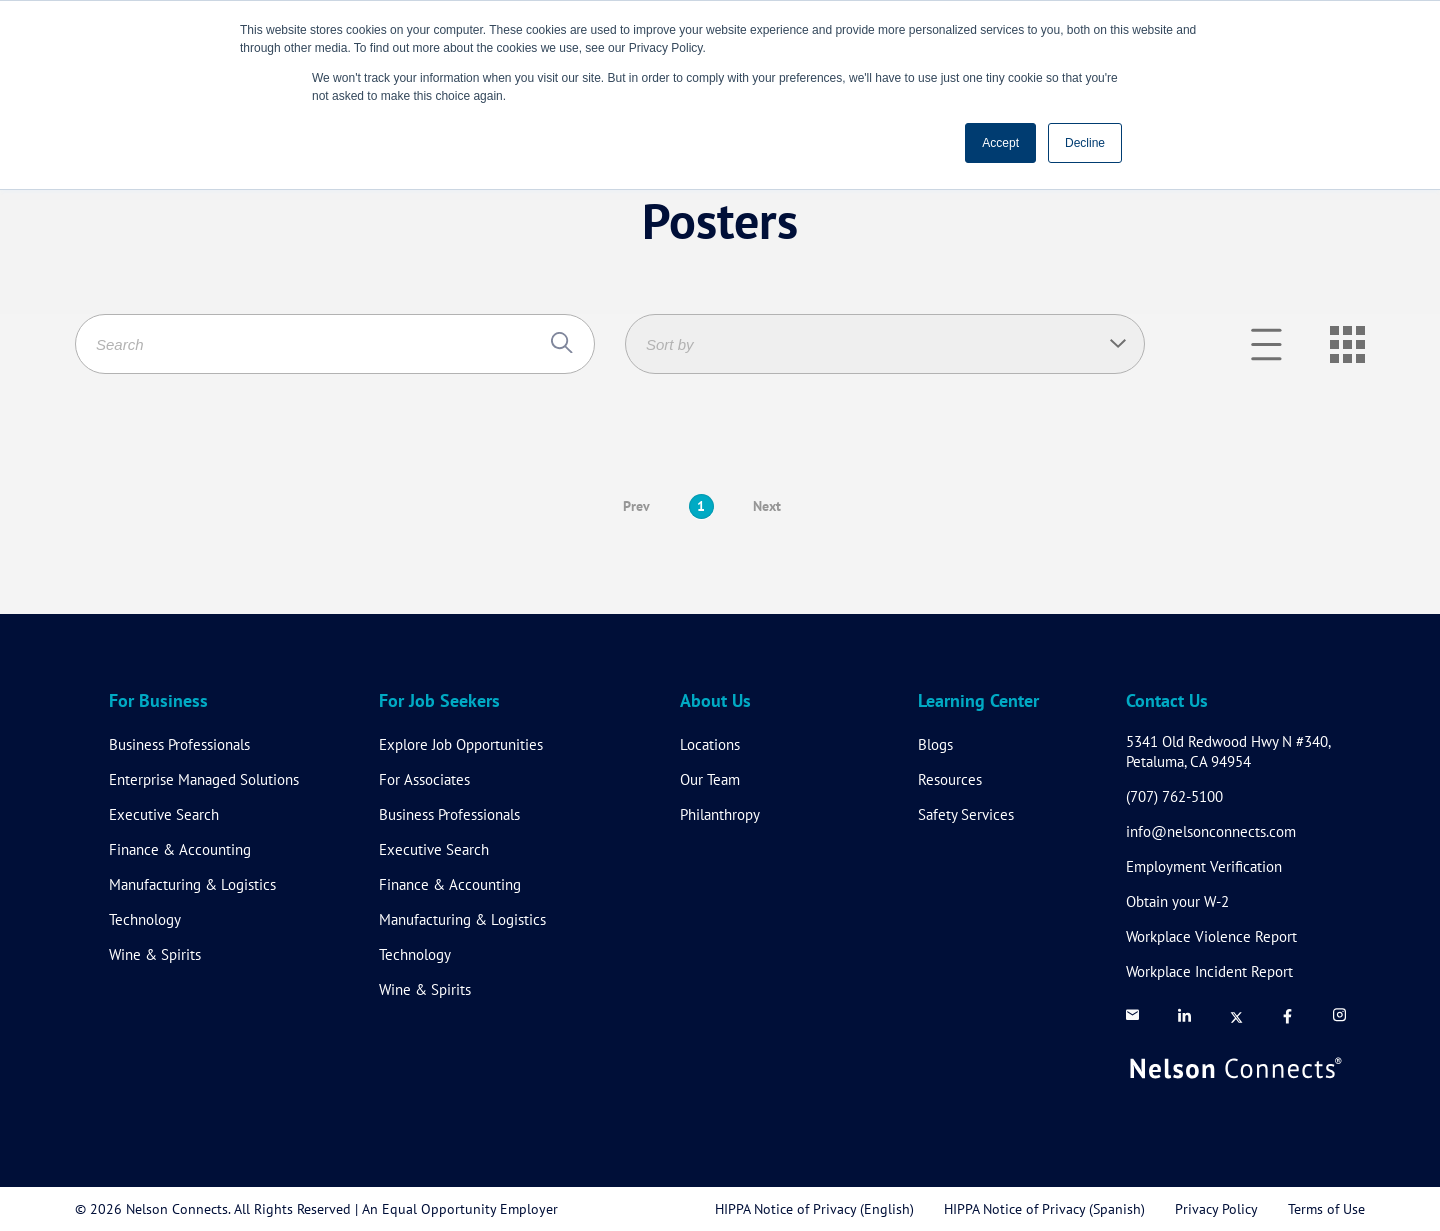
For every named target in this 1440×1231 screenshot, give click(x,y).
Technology (145, 919)
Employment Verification (1204, 866)
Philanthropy (720, 814)
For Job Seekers (439, 701)
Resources (950, 779)
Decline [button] (1085, 143)
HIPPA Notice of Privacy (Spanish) (1044, 1209)
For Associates (424, 779)
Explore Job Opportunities (461, 744)
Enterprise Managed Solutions (204, 779)
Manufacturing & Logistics (192, 884)
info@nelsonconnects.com (1211, 831)
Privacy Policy (1216, 1209)
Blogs (935, 744)
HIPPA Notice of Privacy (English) (814, 1209)
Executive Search (164, 814)
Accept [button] (1000, 143)
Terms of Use (1326, 1209)
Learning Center (978, 701)
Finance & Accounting (180, 849)
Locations (710, 744)
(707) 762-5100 (1174, 796)
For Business (158, 701)
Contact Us (1167, 701)
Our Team (710, 779)
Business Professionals (179, 744)
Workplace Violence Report (1211, 936)
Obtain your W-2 (1177, 901)
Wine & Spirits (155, 954)
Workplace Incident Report (1209, 971)
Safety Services (966, 814)
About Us (715, 701)
